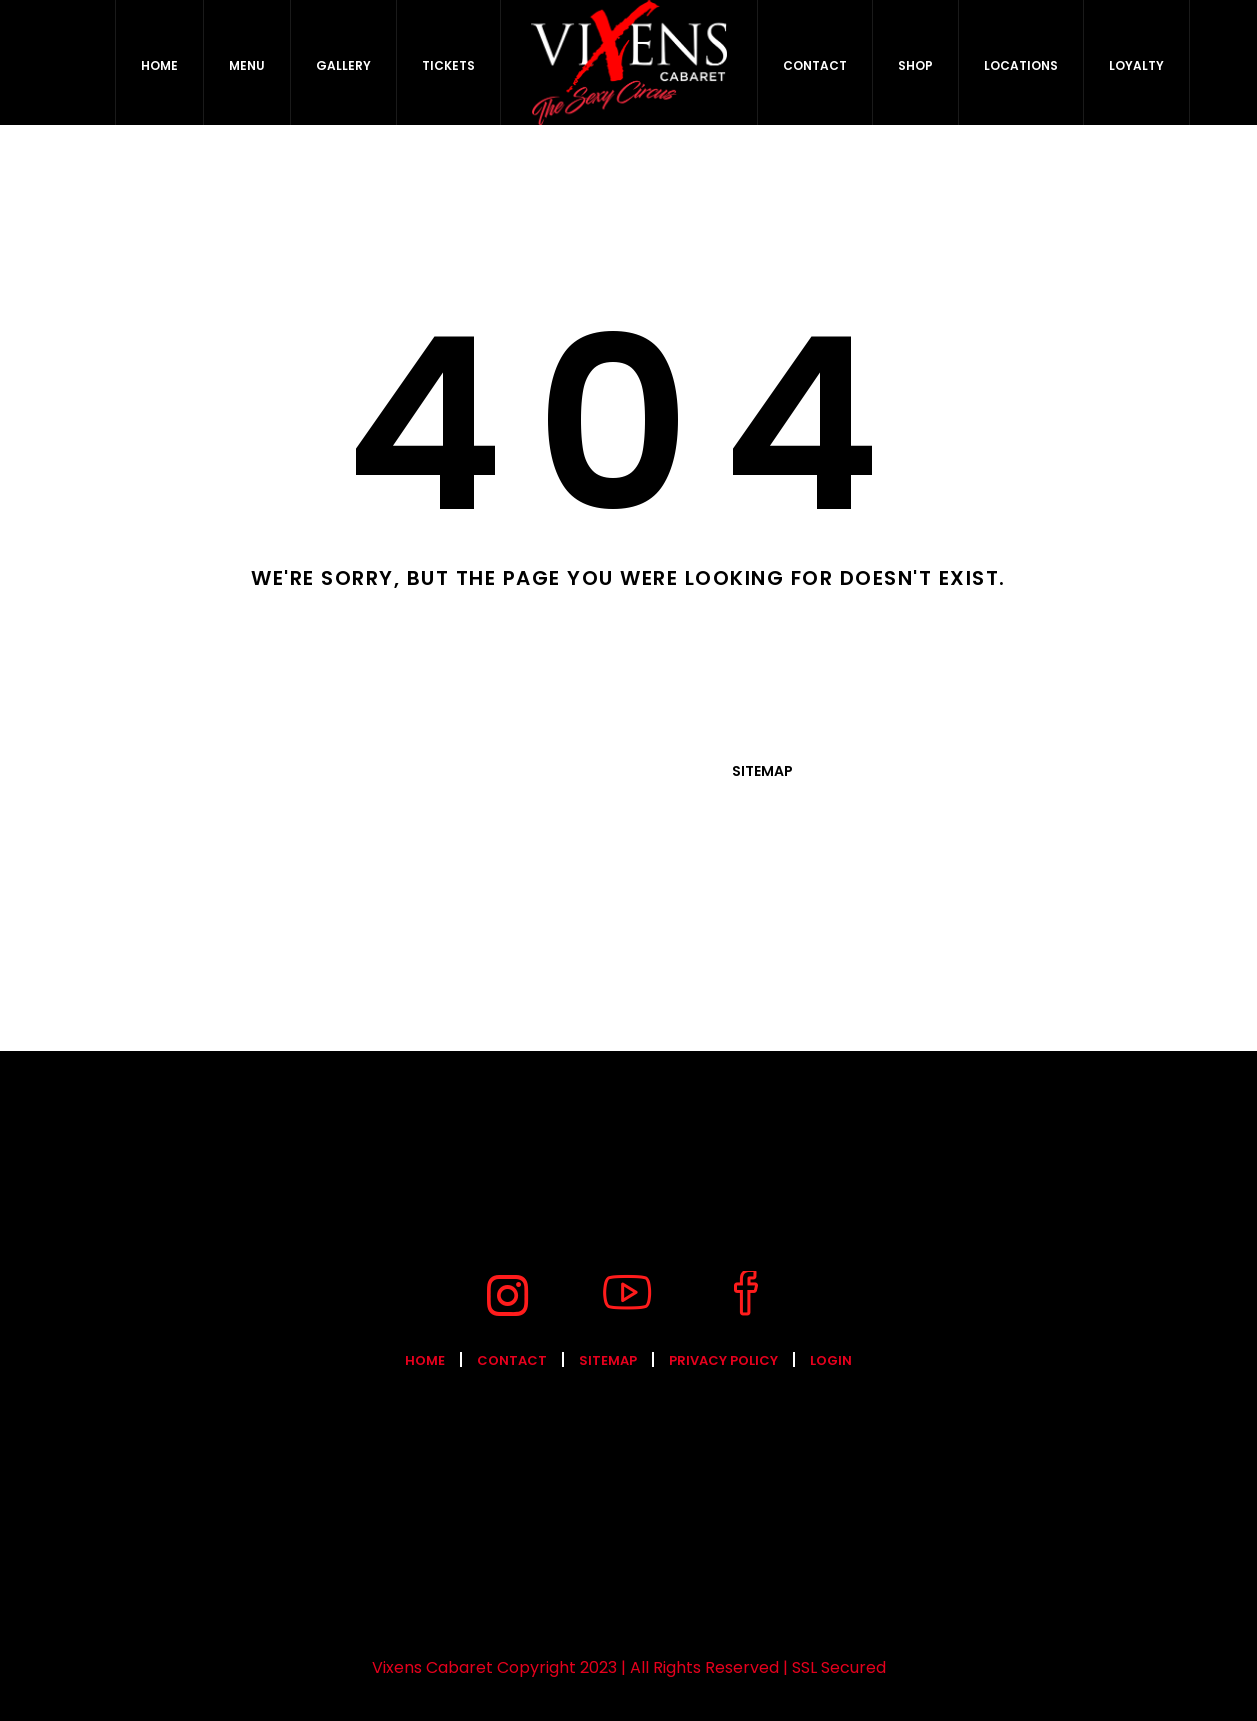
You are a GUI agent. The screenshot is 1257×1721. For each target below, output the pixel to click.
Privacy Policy (723, 1360)
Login (831, 1360)
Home (425, 1360)
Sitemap (762, 771)
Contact (512, 1360)
